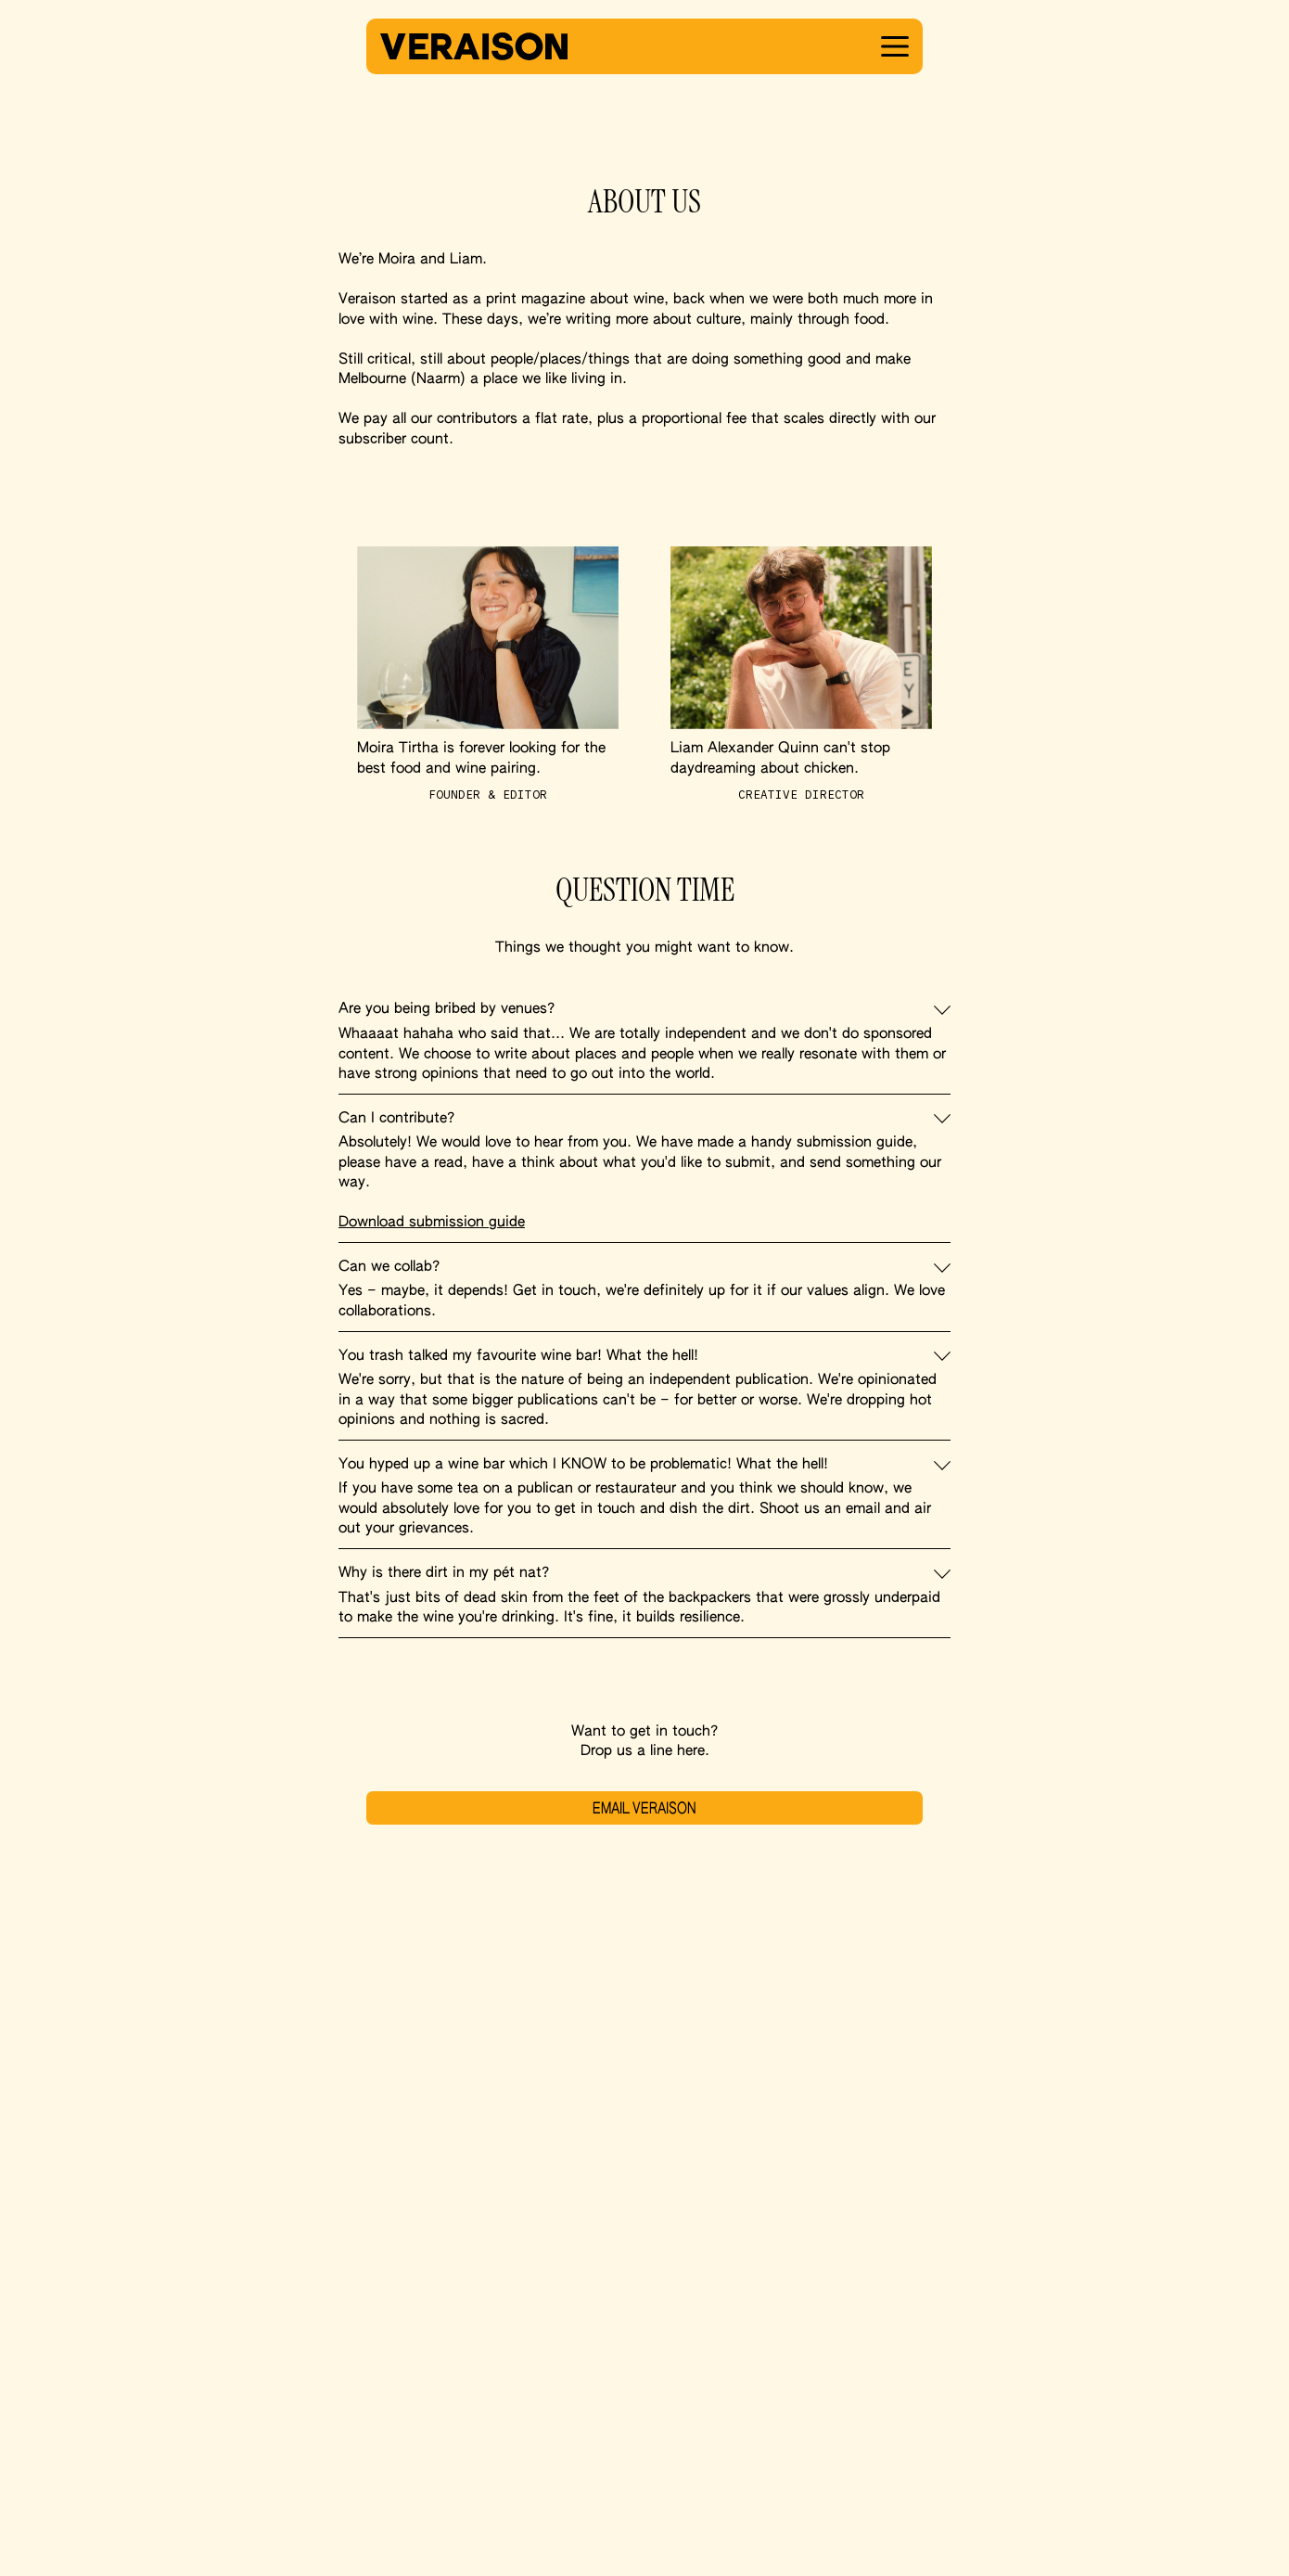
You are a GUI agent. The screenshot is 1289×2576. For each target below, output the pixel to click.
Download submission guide (431, 1222)
